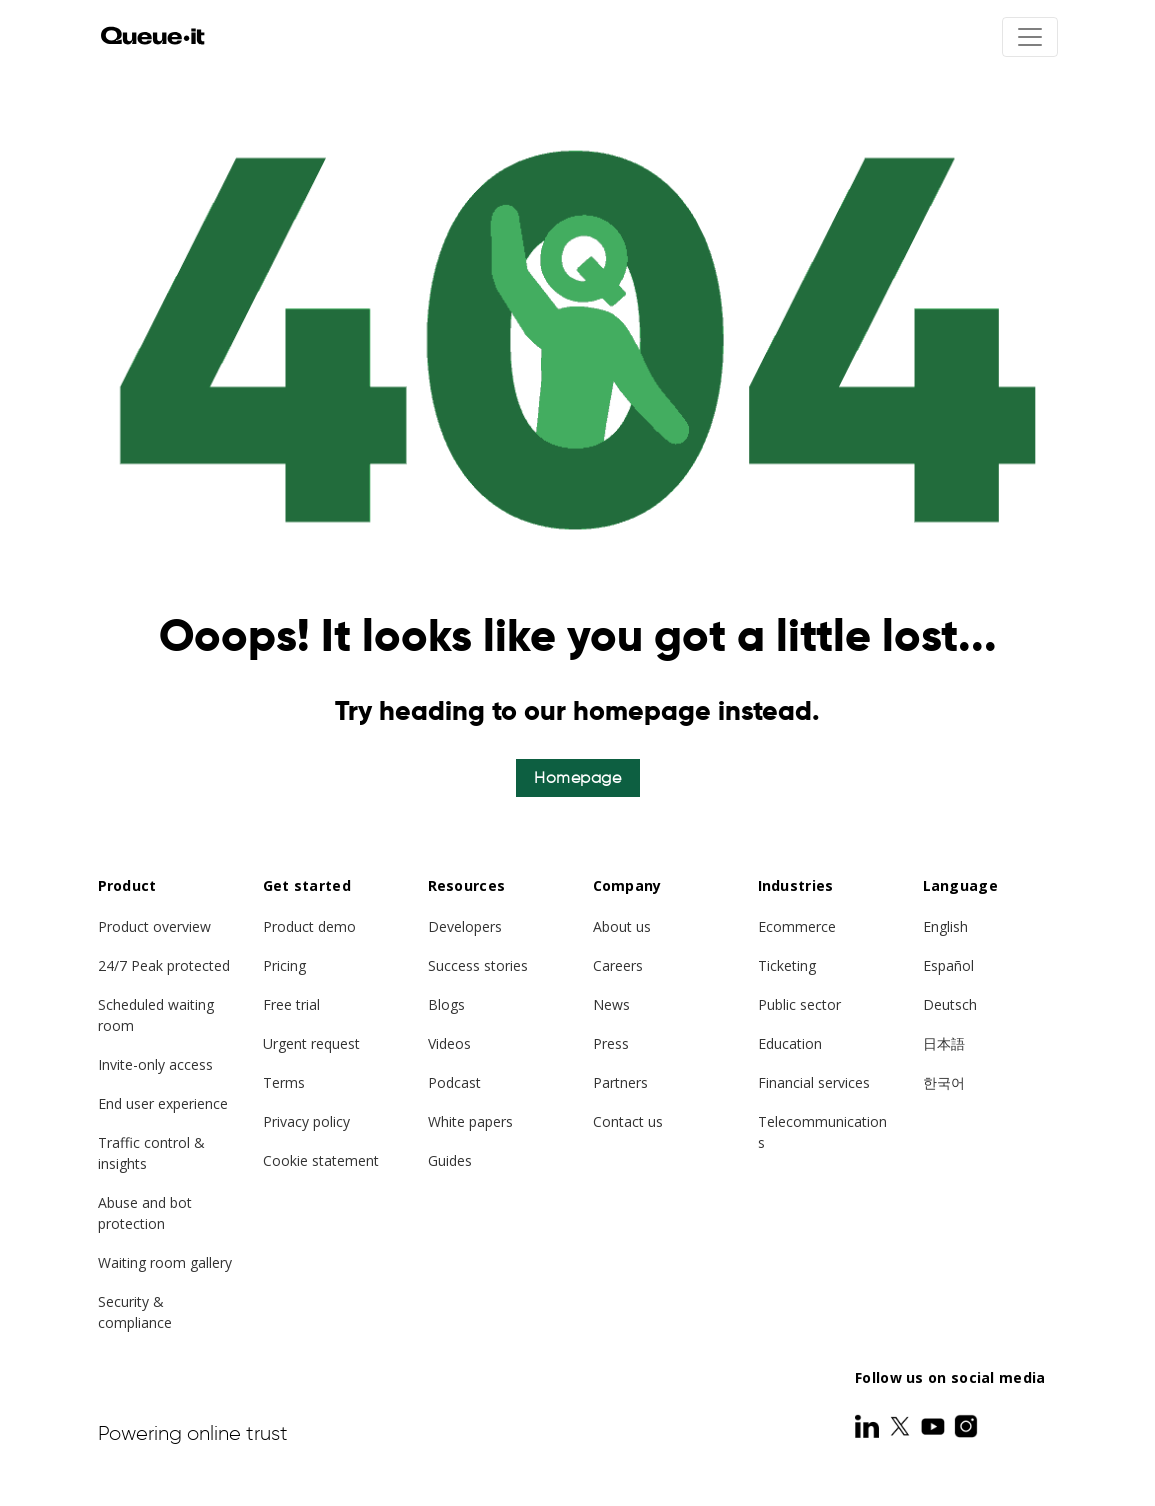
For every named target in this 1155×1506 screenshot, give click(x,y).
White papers (470, 1121)
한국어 (944, 1082)
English (945, 926)
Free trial (291, 1004)
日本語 (944, 1043)
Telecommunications (822, 1132)
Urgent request (311, 1043)
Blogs (446, 1004)
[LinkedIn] (869, 1426)
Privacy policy (306, 1121)
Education (790, 1043)
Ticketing (787, 965)
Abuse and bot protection (145, 1213)
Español (948, 965)
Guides (450, 1160)
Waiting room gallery (165, 1262)
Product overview (154, 926)
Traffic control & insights (151, 1153)
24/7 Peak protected (164, 965)
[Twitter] (902, 1426)
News (611, 1004)
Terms (284, 1082)
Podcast (454, 1082)
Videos (449, 1043)
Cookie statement (321, 1160)
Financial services (814, 1082)
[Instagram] (966, 1426)
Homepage (577, 777)
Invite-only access (155, 1064)
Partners (620, 1082)
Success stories (478, 965)
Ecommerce (797, 926)
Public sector (799, 1004)
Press (611, 1043)
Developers (465, 926)
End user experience (163, 1103)
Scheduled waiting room (156, 1015)
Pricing (284, 965)
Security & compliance (135, 1312)
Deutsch (950, 1004)
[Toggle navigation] (1030, 37)
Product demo (309, 926)
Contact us (628, 1121)
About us (622, 926)
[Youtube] (935, 1426)
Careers (618, 965)
